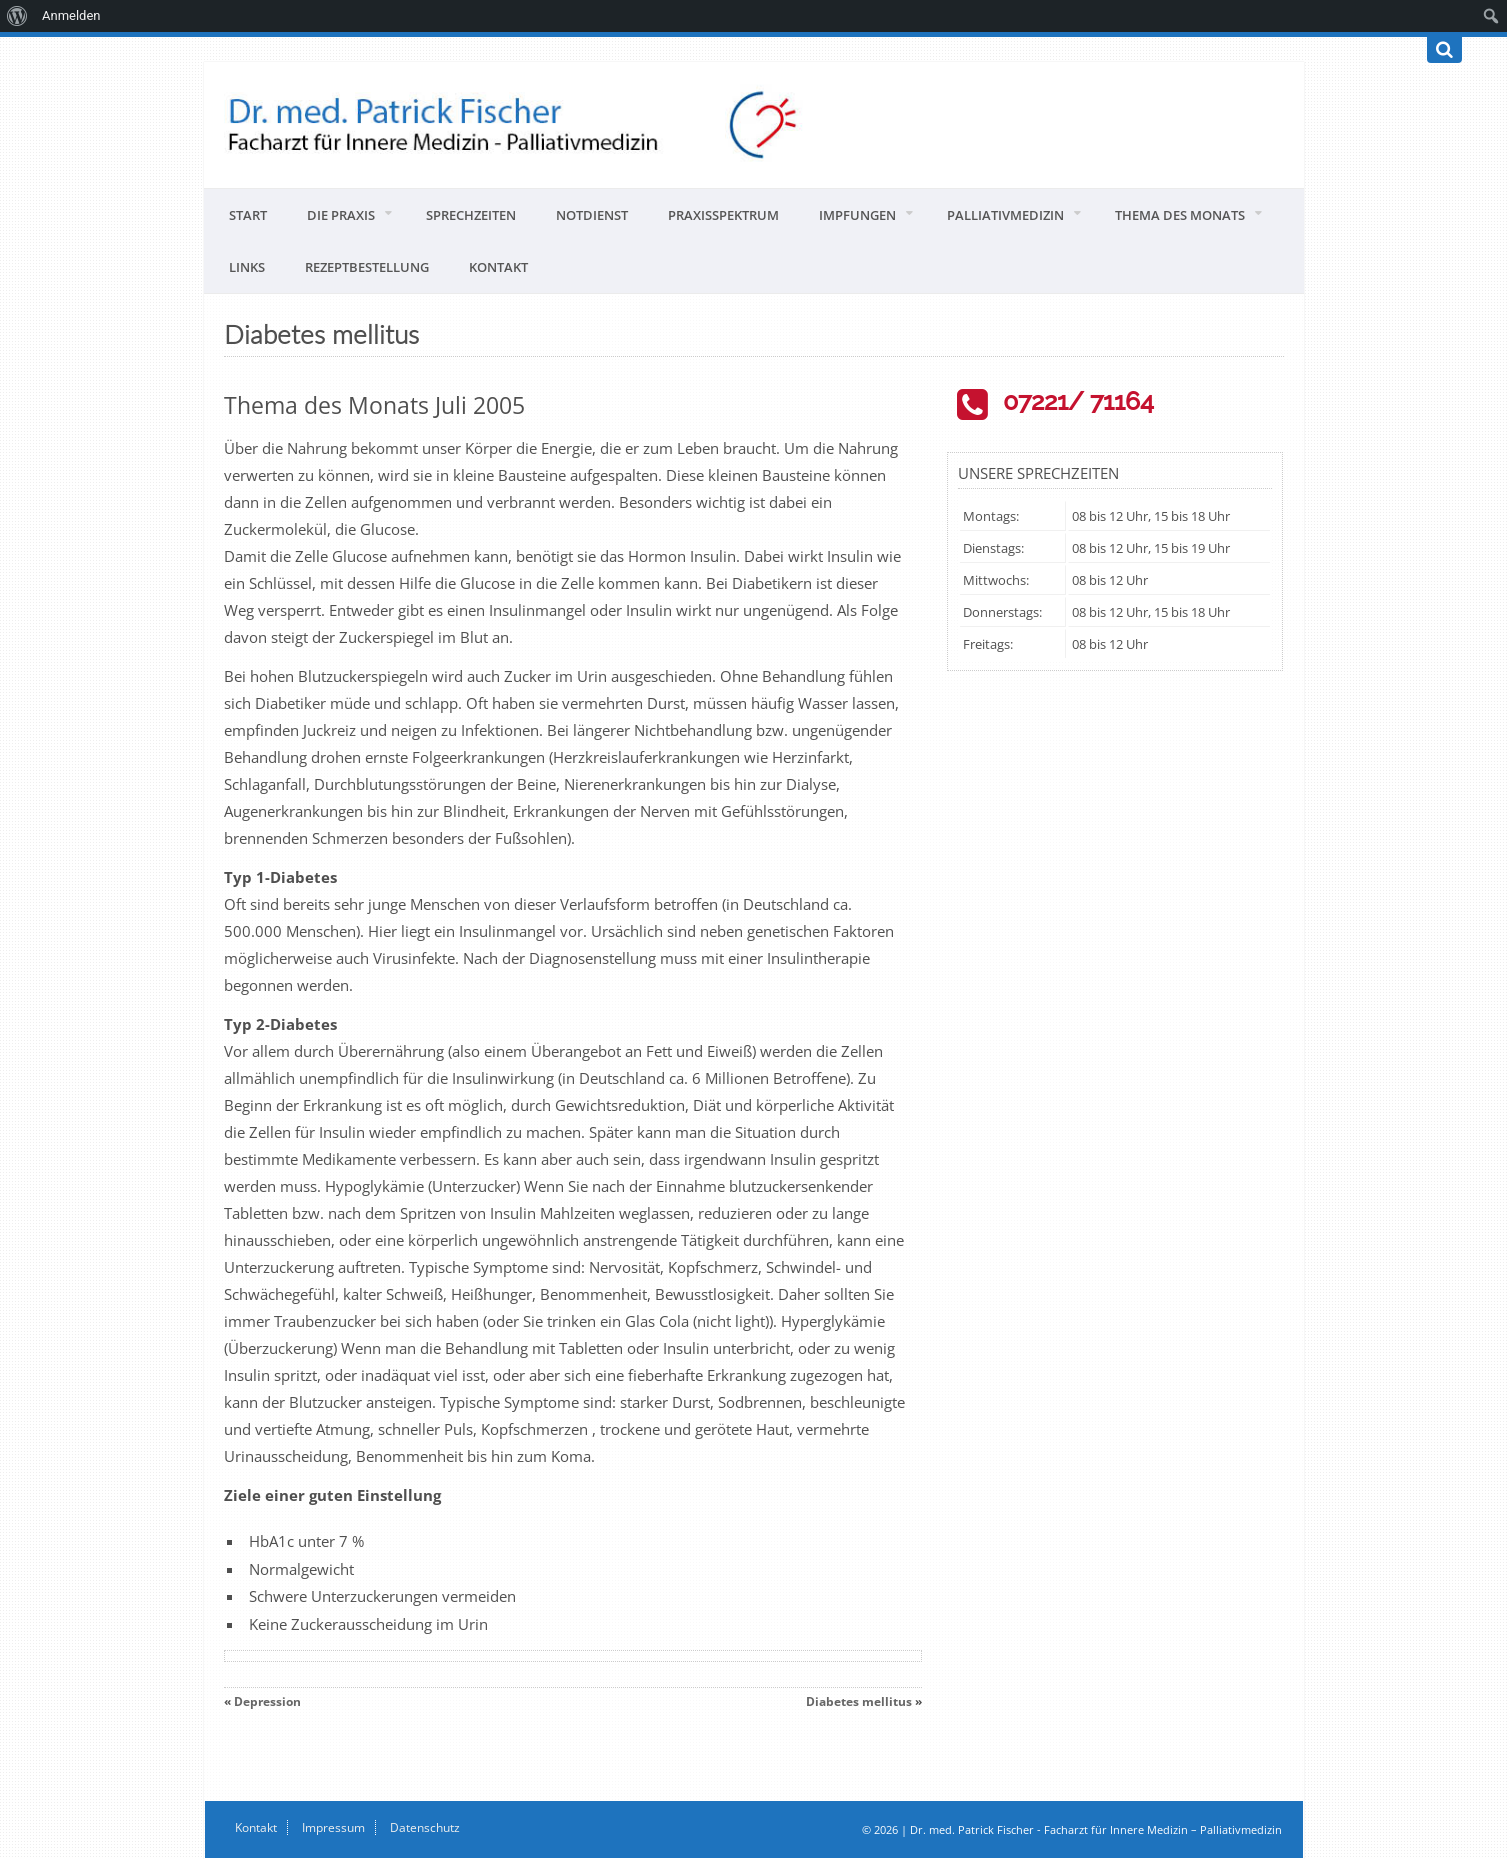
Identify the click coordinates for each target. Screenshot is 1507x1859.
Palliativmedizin (1005, 215)
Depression (267, 1701)
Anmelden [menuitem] (71, 15)
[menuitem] (17, 16)
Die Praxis (341, 215)
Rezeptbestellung (367, 267)
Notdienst (592, 215)
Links (247, 267)
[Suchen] (1444, 50)
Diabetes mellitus (859, 1701)
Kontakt (498, 267)
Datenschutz (425, 1827)
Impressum (333, 1827)
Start (248, 215)
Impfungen (857, 215)
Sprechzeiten (471, 215)
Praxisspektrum (723, 215)
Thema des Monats (1180, 215)
